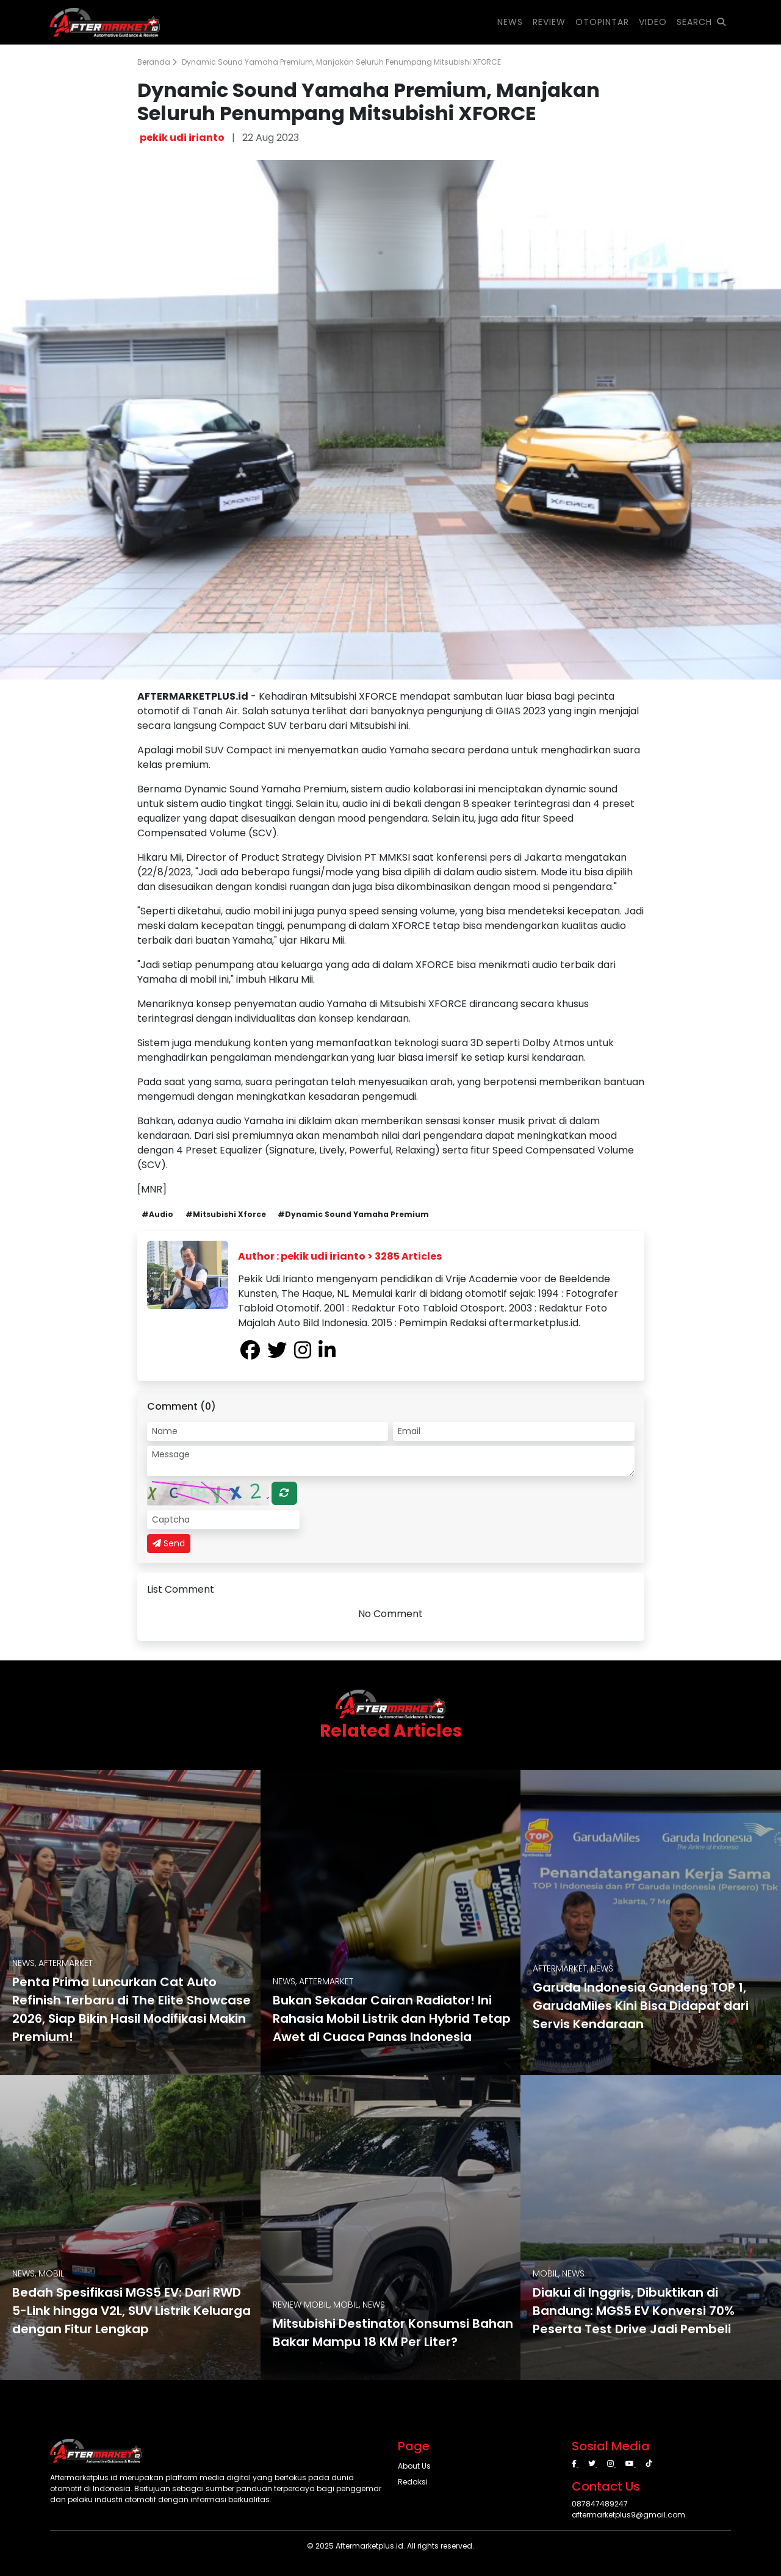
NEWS (510, 22)
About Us (414, 2466)
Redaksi (413, 2482)
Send (169, 1543)
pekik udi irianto (182, 138)
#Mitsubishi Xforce (225, 1214)
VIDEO (653, 22)
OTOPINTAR (602, 22)
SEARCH (701, 22)
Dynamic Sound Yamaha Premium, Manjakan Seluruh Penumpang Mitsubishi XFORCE (341, 62)
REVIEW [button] (549, 22)
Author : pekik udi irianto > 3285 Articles (340, 1256)
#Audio (157, 1214)
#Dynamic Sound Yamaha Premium (353, 1214)
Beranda (157, 62)
